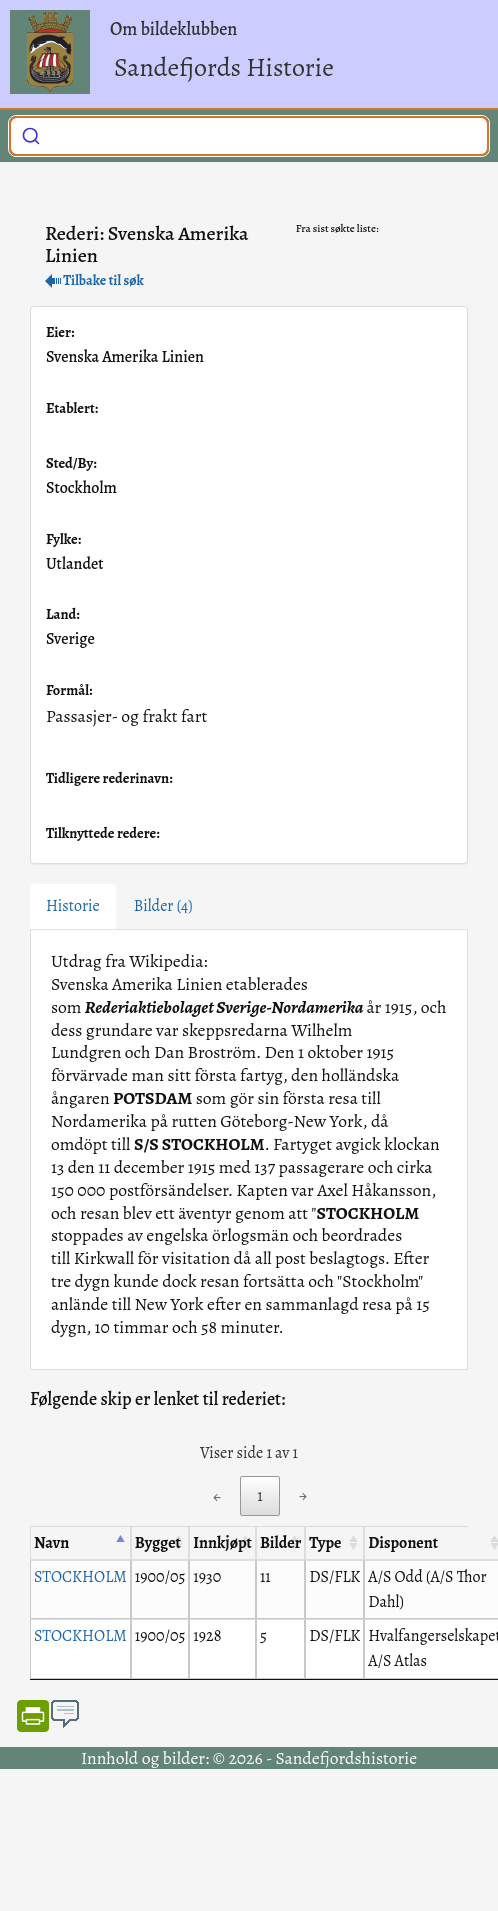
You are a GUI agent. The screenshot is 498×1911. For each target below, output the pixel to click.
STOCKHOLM (80, 1577)
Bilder (163, 906)
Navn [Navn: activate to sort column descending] (51, 1543)
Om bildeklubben (173, 29)
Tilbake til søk (94, 280)
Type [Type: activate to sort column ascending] (325, 1543)
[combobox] (249, 136)
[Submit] (31, 134)
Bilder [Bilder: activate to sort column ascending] (280, 1543)
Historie (73, 906)
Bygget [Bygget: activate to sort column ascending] (158, 1543)
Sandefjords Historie (224, 67)
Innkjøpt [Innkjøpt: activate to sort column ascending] (222, 1543)
